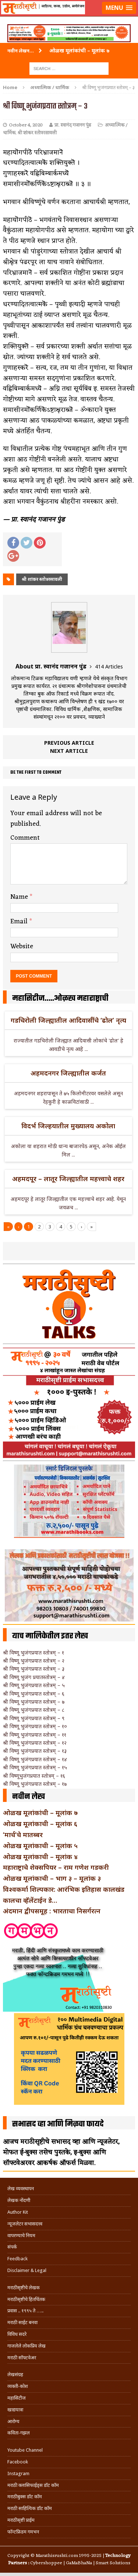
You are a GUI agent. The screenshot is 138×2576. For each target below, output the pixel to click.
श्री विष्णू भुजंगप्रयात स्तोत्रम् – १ (33, 1652)
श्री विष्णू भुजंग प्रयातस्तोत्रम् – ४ (34, 1677)
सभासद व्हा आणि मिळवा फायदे (58, 2124)
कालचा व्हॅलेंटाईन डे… (30, 1900)
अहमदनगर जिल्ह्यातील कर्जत (68, 1073)
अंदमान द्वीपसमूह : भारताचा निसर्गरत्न (51, 1910)
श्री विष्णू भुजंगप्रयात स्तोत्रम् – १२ (35, 1742)
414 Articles (109, 666)
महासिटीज (16, 2398)
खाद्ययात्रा (15, 2409)
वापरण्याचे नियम (21, 2235)
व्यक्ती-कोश (17, 2386)
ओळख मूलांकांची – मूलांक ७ (40, 1812)
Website (21, 946)
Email (19, 921)
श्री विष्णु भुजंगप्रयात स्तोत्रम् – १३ (35, 1750)
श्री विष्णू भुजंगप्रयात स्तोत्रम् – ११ (34, 1734)
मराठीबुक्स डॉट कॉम (24, 2496)
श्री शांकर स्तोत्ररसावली (37, 133)
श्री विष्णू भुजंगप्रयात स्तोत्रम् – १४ (35, 1759)
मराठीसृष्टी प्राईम (21, 2520)
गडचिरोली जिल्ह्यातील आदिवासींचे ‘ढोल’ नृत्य (68, 1020)
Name (20, 897)
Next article (69, 750)
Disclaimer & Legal (26, 2270)
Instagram (18, 2473)
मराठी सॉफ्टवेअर (21, 2357)
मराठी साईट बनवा (22, 2322)
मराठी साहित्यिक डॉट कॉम (29, 2508)
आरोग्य (13, 2421)
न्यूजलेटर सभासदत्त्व (24, 2224)
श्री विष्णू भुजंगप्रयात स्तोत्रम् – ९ (33, 1718)
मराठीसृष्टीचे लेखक (23, 2287)
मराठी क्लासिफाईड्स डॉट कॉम (33, 2485)
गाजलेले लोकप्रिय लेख (26, 2346)
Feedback (17, 2258)
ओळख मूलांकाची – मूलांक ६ (40, 1823)
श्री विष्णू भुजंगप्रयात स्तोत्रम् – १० (35, 1726)
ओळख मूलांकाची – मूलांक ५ (40, 1845)
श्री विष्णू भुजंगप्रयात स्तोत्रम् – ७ (33, 1701)
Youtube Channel (25, 2450)
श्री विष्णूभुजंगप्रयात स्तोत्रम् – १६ (34, 1775)
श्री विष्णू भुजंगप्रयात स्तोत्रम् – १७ (35, 1783)
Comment (25, 838)
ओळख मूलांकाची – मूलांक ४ (40, 1856)
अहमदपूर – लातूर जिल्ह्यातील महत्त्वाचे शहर (68, 1178)
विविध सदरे (16, 2334)
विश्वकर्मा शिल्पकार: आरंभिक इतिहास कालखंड (63, 1889)
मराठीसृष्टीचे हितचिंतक (26, 2299)
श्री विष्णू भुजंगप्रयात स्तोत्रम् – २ (33, 1660)
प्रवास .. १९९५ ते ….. (25, 2310)
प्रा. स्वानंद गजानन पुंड (72, 125)
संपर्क (12, 2247)
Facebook (17, 2462)
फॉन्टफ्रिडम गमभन (23, 2532)
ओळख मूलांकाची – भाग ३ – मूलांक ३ (52, 1878)
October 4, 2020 (26, 125)
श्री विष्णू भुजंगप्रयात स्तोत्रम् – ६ (33, 1693)
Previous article (69, 742)
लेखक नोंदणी (18, 2200)
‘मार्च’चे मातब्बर (23, 1834)
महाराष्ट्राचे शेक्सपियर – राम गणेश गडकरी (56, 1867)
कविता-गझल (18, 2433)
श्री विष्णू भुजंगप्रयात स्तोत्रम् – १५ (35, 1767)
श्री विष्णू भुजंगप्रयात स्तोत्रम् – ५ (34, 1685)
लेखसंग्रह (15, 2374)
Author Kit (17, 2212)
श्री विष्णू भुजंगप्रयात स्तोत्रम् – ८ (33, 1709)
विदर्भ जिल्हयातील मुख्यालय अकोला (68, 1125)
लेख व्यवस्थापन (20, 2188)
